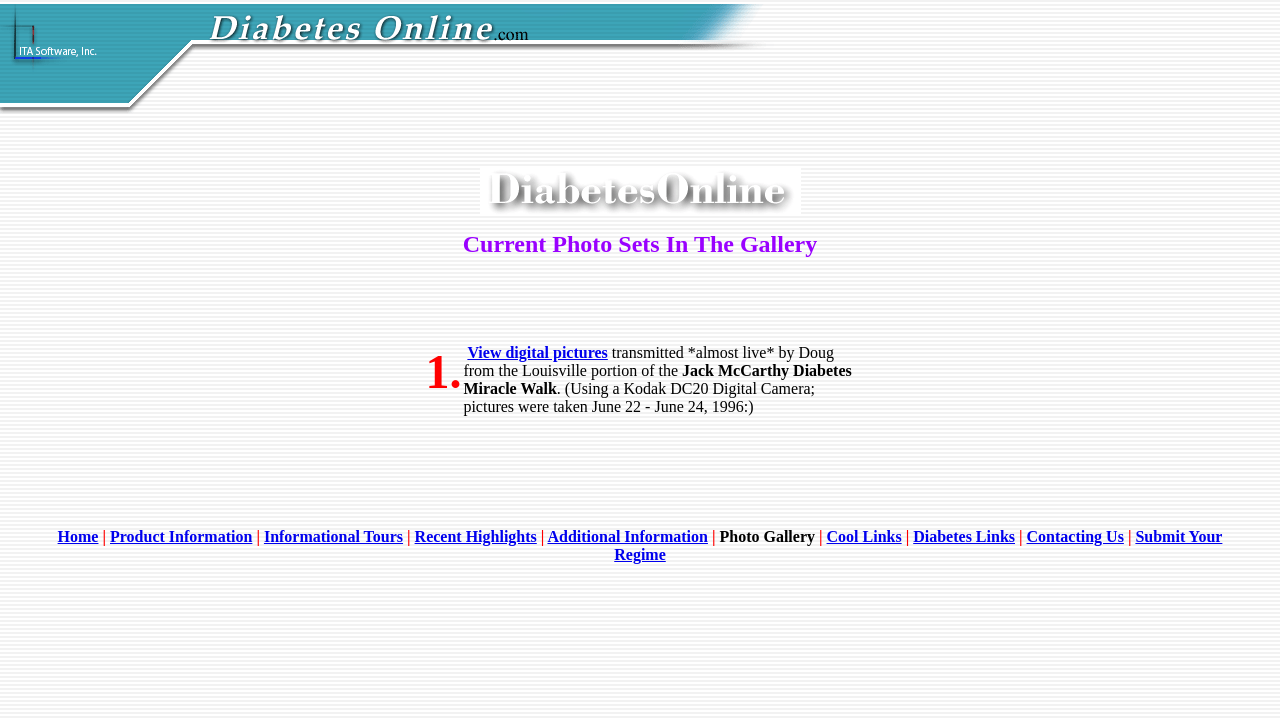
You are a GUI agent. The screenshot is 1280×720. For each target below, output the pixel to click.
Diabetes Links (964, 536)
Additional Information (627, 536)
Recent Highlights (476, 536)
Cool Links (864, 536)
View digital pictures (537, 352)
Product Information (181, 536)
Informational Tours (333, 536)
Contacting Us (1075, 536)
